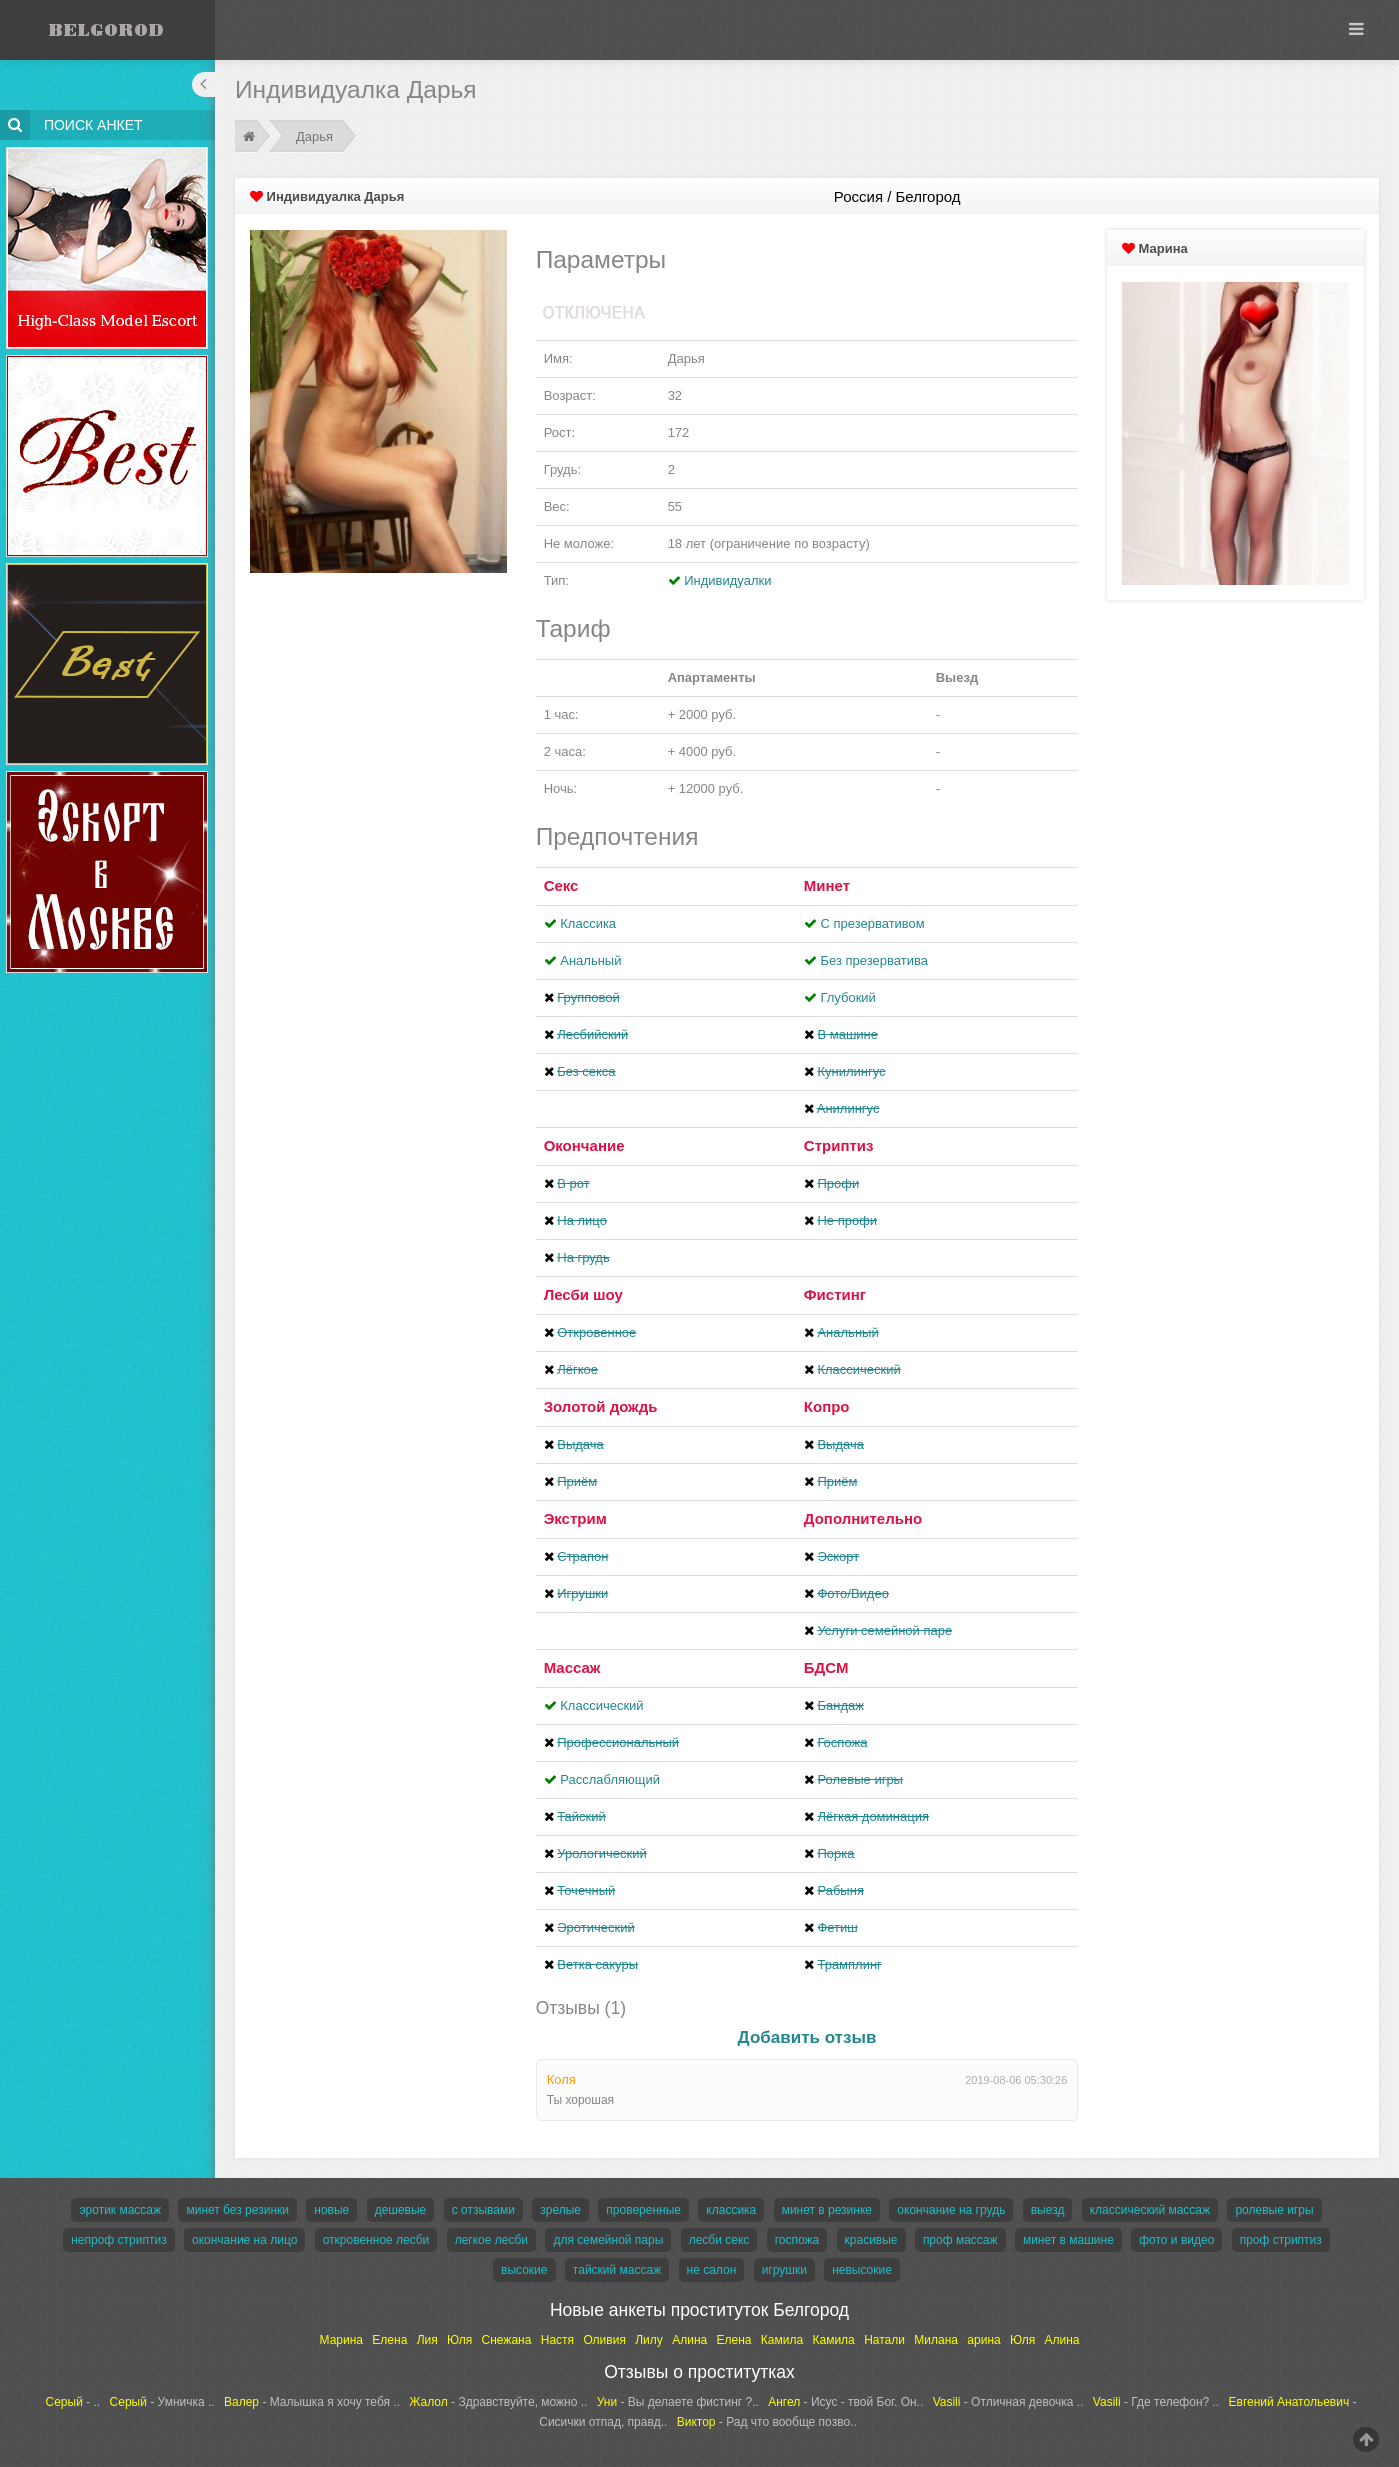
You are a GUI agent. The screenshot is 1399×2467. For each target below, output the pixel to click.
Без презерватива (873, 960)
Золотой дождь (601, 1406)
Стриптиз (839, 1145)
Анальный (590, 960)
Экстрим (575, 1518)
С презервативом (872, 923)
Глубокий (847, 997)
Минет (827, 885)
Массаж (572, 1667)
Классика (588, 923)
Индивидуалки (727, 580)
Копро (827, 1406)
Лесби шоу (583, 1294)
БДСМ (826, 1667)
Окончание (584, 1145)
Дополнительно (863, 1518)
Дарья (314, 136)
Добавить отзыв (807, 2037)
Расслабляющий (610, 1779)
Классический (601, 1705)
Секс (561, 885)
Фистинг (835, 1294)
